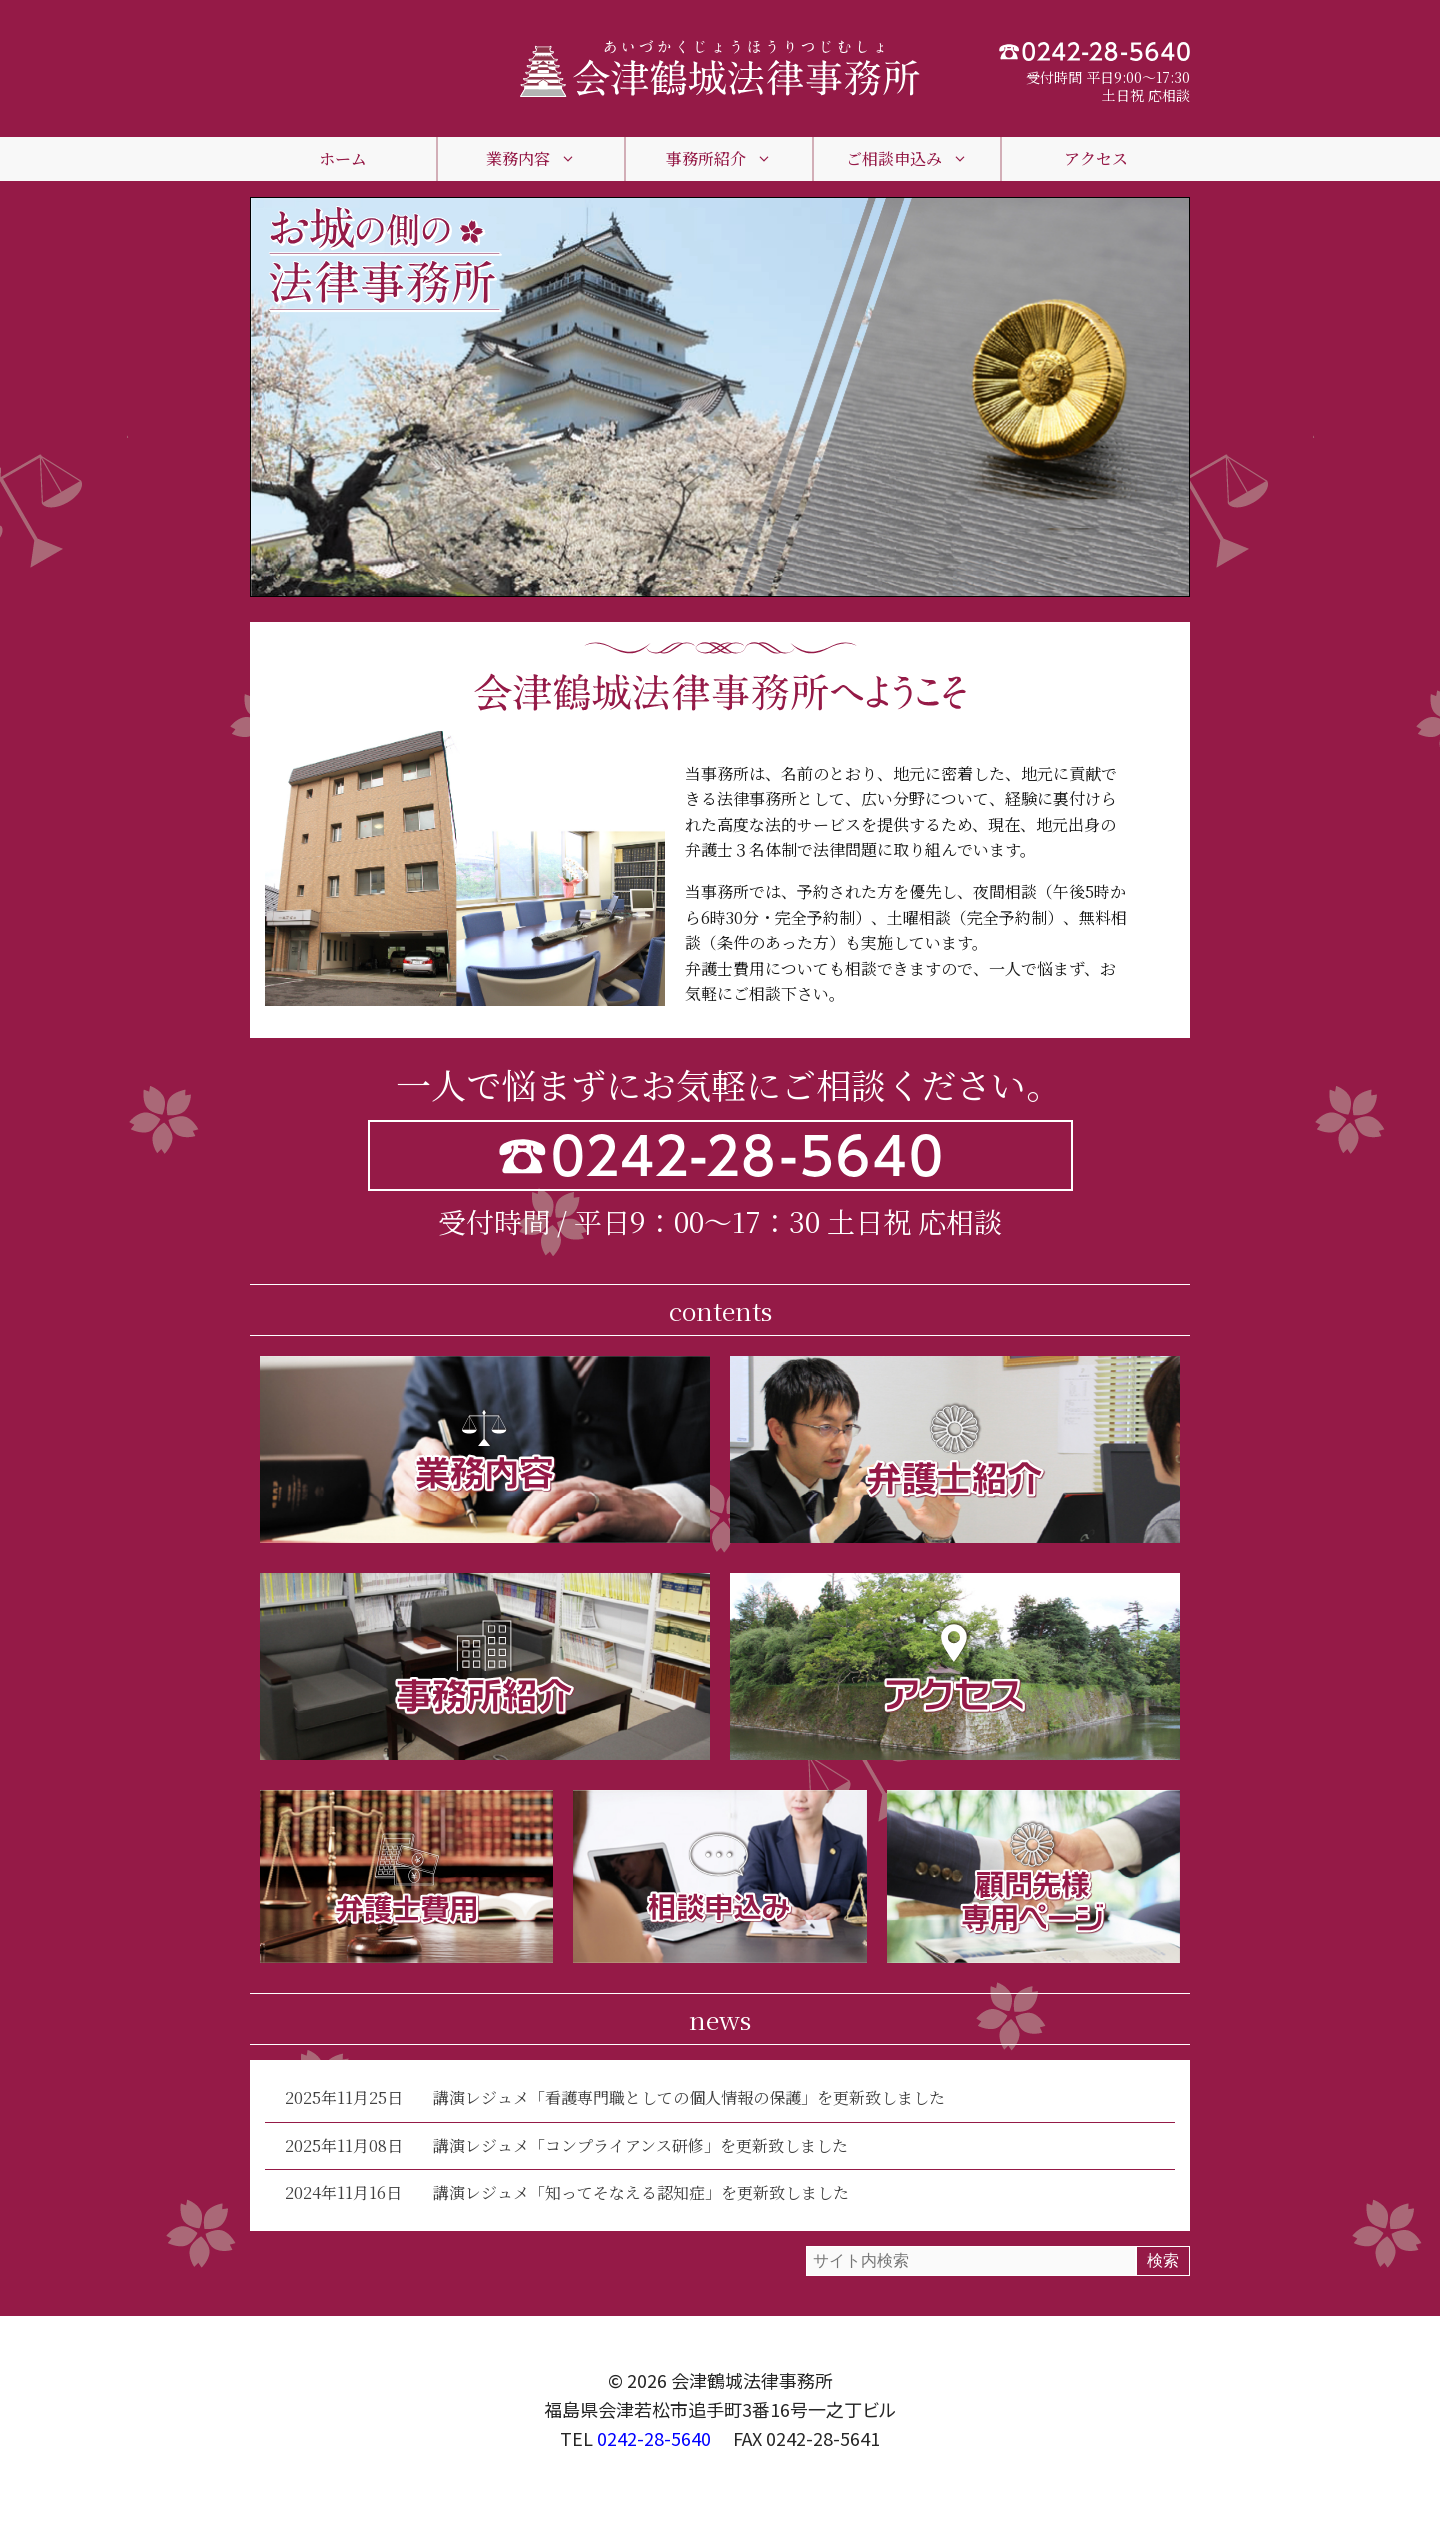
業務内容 (531, 159)
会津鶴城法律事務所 (752, 2380)
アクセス (1096, 158)
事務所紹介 (719, 159)
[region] (720, 396)
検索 (1163, 2260)
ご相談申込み (907, 159)
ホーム (343, 158)
